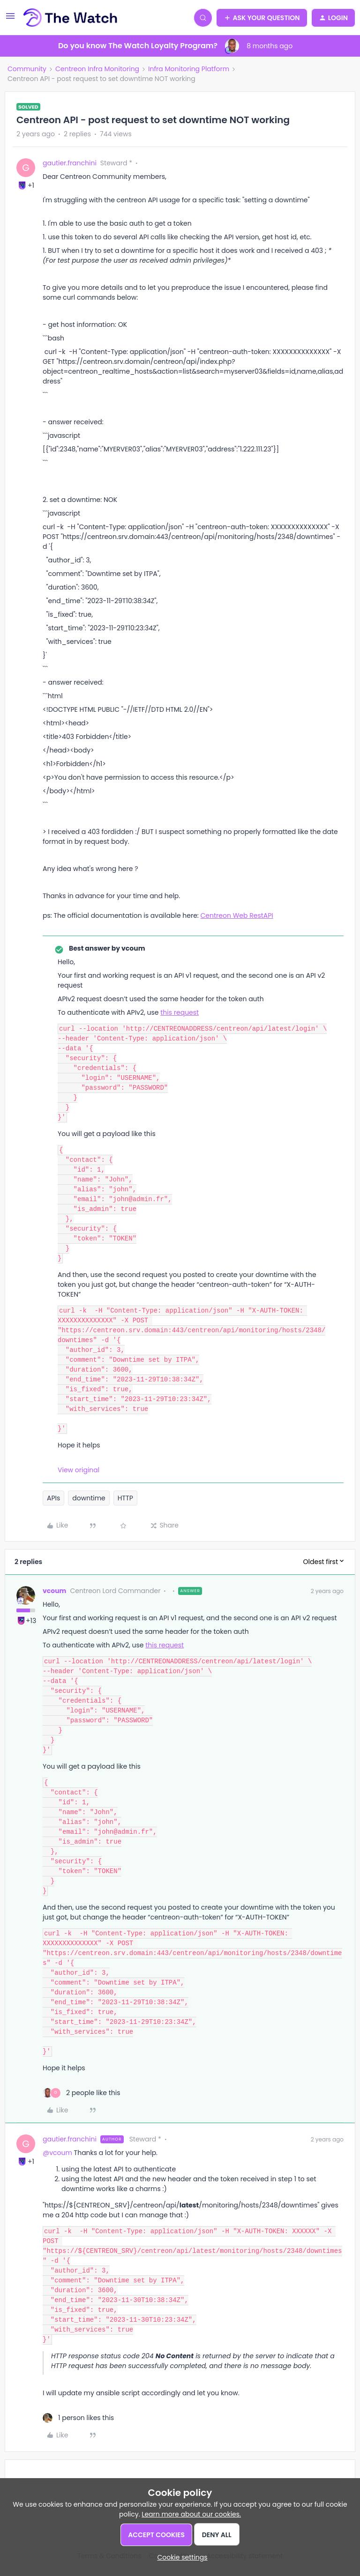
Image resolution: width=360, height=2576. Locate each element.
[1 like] (78, 2418)
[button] (10, 19)
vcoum (54, 1590)
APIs (53, 1498)
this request (179, 1012)
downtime (88, 1498)
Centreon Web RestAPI (237, 915)
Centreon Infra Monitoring (97, 69)
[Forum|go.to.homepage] (70, 17)
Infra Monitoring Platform (188, 69)
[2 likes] (81, 2093)
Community (27, 69)
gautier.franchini (70, 163)
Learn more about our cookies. (191, 2514)
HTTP (125, 1498)
